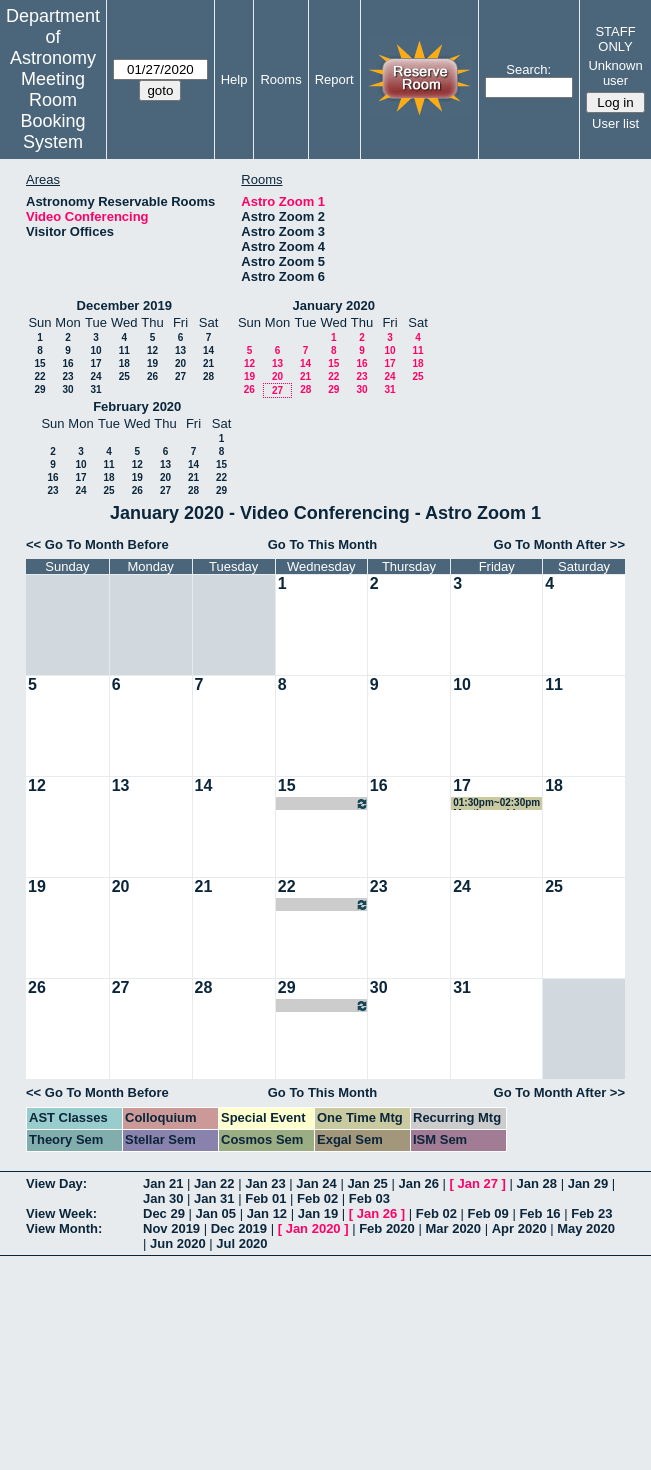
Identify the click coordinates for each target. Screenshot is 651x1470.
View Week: (61, 1213)
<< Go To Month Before (97, 544)
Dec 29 (164, 1213)
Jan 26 (418, 1183)
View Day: (56, 1183)
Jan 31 (214, 1198)
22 (39, 376)
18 (124, 363)
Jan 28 (537, 1183)
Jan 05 (216, 1213)
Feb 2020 (387, 1228)
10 (95, 350)
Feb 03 (369, 1198)
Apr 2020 (519, 1228)
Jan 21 (163, 1183)
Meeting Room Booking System (52, 110)
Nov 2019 (171, 1228)
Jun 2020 (178, 1243)
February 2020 (137, 406)
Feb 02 (317, 1198)
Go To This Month (323, 544)
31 (95, 389)
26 (152, 376)
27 (180, 376)
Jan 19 (318, 1213)
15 (39, 363)
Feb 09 (488, 1213)
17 (95, 363)
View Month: (64, 1228)
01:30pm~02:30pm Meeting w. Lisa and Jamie (496, 803)
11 (124, 350)
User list (615, 123)
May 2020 (586, 1228)
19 (152, 363)
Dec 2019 (239, 1228)
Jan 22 (214, 1183)
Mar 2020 (453, 1228)
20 (180, 363)
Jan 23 (265, 1183)
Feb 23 (591, 1213)
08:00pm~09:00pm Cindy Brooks (323, 803)
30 (67, 389)
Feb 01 (265, 1198)
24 (95, 376)
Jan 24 (316, 1183)
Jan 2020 (313, 1228)
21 (208, 363)
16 (67, 363)
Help (234, 79)
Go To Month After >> (559, 544)
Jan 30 (163, 1198)
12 (152, 350)
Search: (528, 69)
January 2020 (334, 305)
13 (180, 350)
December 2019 (124, 305)
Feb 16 (539, 1213)
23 (67, 376)
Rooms (280, 79)
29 (39, 389)
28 (208, 376)
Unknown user (615, 73)
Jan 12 (267, 1213)
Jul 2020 (241, 1243)
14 (208, 350)
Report (334, 79)
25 (124, 376)
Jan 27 (478, 1183)
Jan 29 (588, 1183)
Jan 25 (367, 1183)
